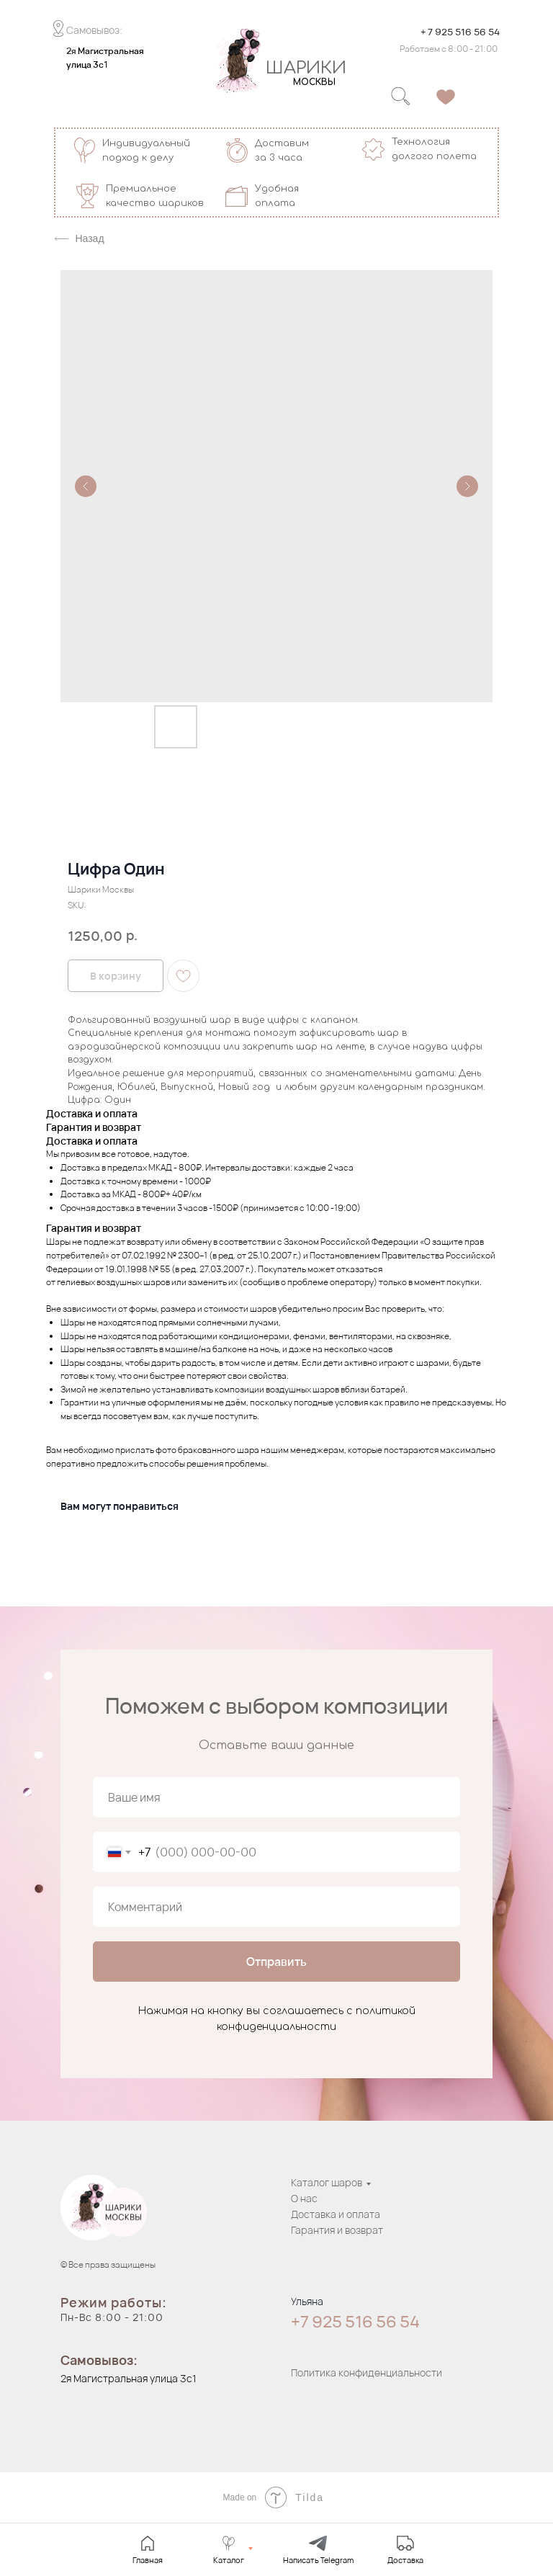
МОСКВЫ (314, 82)
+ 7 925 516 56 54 (460, 31)
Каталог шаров (326, 2182)
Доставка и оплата (335, 2214)
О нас (304, 2198)
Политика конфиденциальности (366, 2372)
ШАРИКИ (306, 68)
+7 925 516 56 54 (355, 2322)
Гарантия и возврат (337, 2230)
